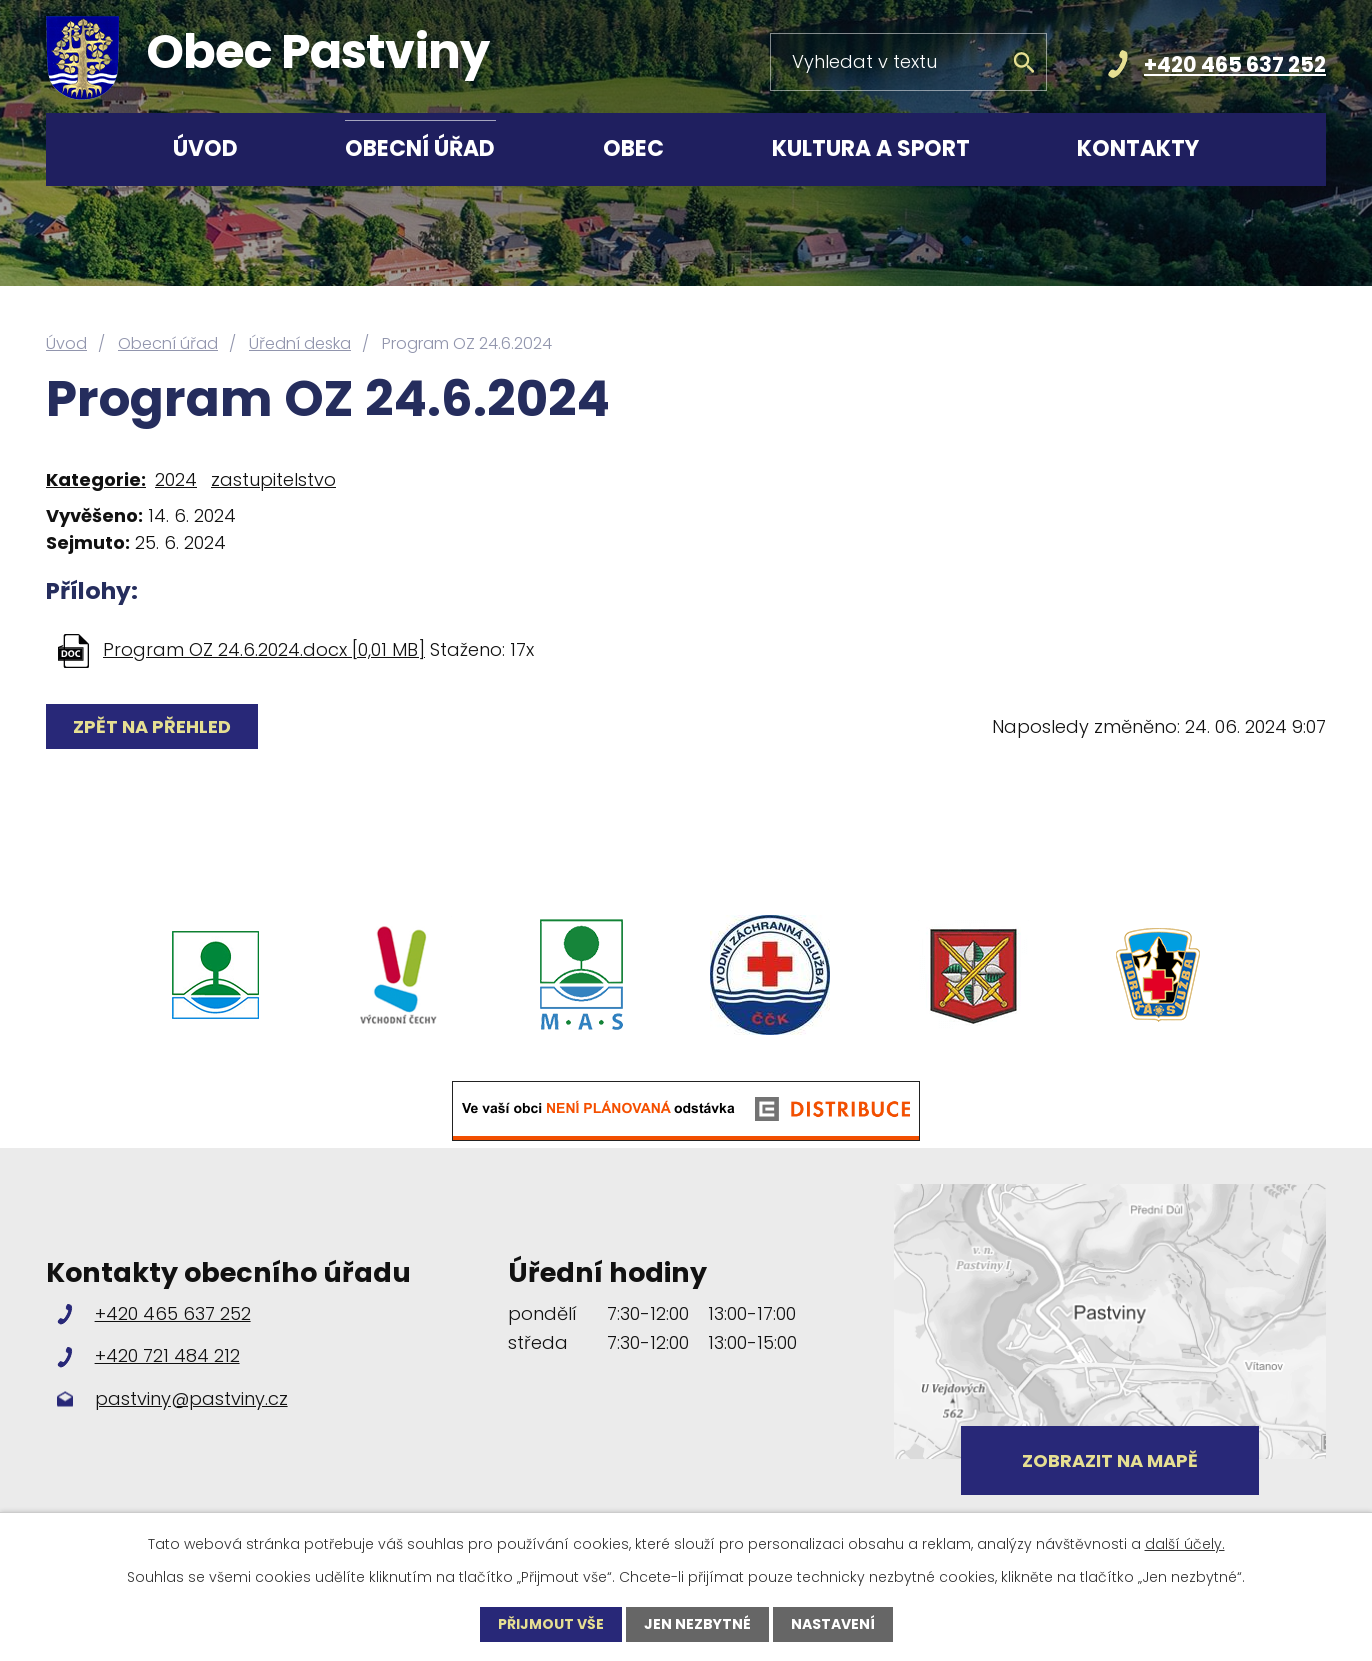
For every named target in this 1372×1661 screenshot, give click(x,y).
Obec (633, 148)
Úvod (205, 148)
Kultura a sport (871, 148)
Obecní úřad (420, 148)
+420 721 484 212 (167, 1355)
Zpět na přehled (152, 726)
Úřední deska (300, 343)
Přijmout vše (551, 1624)
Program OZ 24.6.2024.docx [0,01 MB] (264, 649)
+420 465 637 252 (1235, 64)
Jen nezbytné (697, 1624)
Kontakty (1138, 148)
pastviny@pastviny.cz (191, 1398)
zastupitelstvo (273, 479)
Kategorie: (96, 479)
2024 (176, 479)
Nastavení (833, 1624)
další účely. (1185, 1544)
